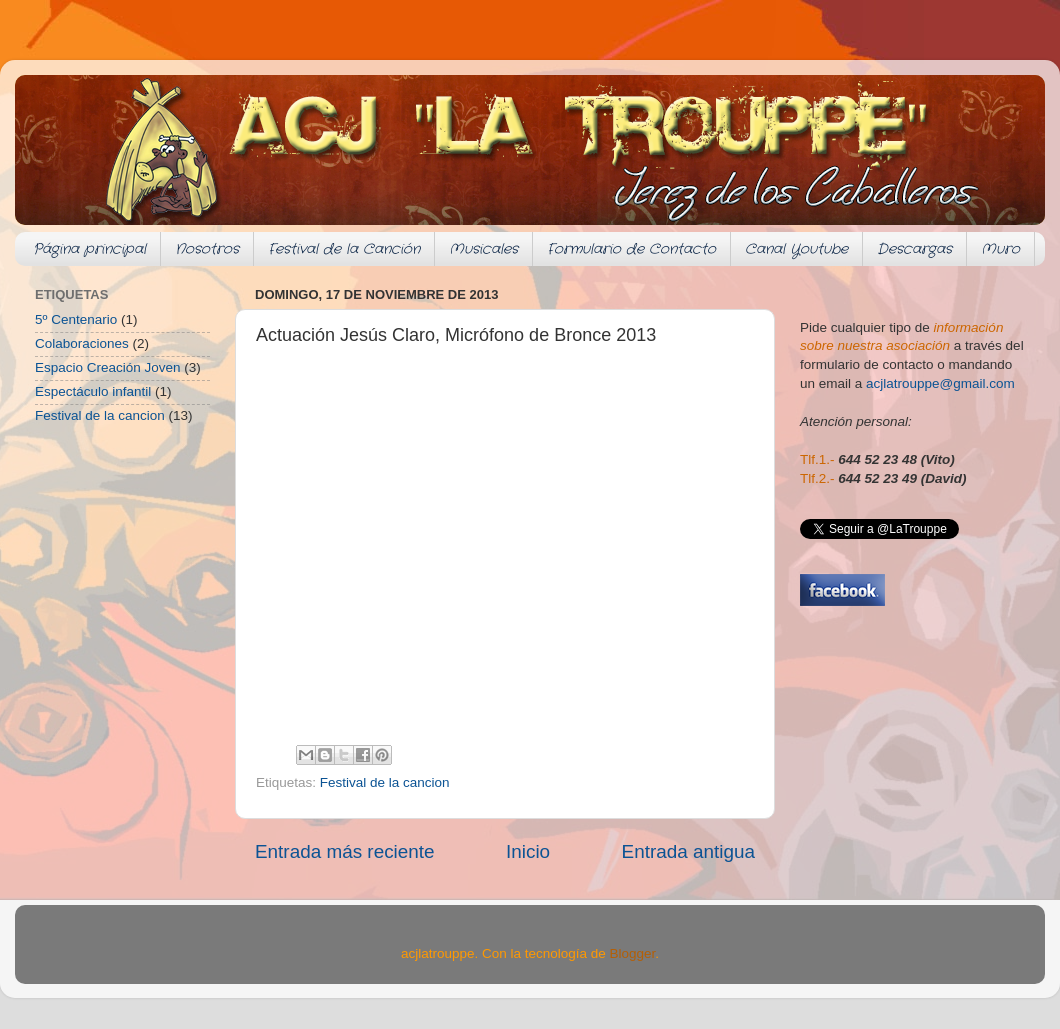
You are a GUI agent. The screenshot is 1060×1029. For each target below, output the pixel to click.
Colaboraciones (82, 343)
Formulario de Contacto (631, 249)
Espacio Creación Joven (108, 367)
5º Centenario (76, 319)
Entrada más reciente (345, 851)
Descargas (914, 249)
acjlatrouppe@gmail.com (940, 383)
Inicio (528, 851)
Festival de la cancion (385, 782)
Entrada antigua (688, 851)
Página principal (89, 249)
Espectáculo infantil (93, 391)
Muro (1000, 249)
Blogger (633, 953)
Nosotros (207, 249)
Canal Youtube (796, 249)
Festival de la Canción (344, 249)
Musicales (483, 249)
